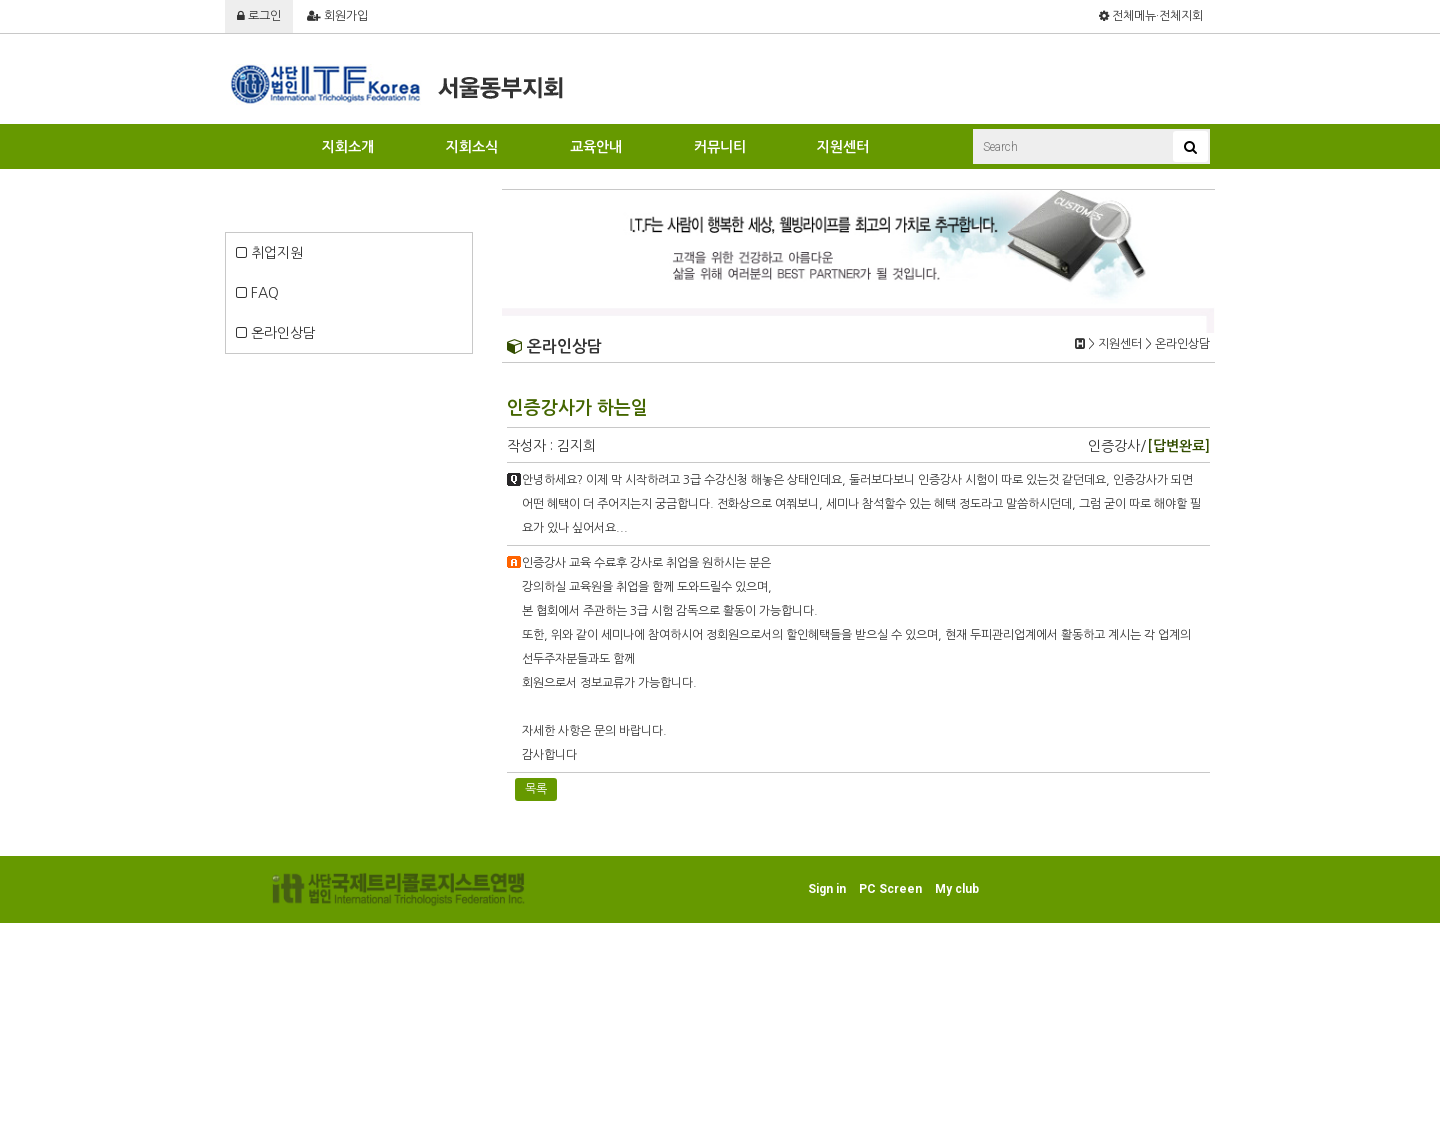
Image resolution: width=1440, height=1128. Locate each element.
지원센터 (843, 147)
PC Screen (890, 889)
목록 (536, 789)
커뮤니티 (720, 147)
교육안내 (596, 147)
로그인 (259, 16)
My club (957, 889)
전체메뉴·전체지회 (1151, 16)
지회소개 (348, 147)
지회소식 (472, 147)
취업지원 (269, 253)
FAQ (257, 293)
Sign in (827, 889)
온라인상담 (276, 333)
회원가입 (337, 16)
